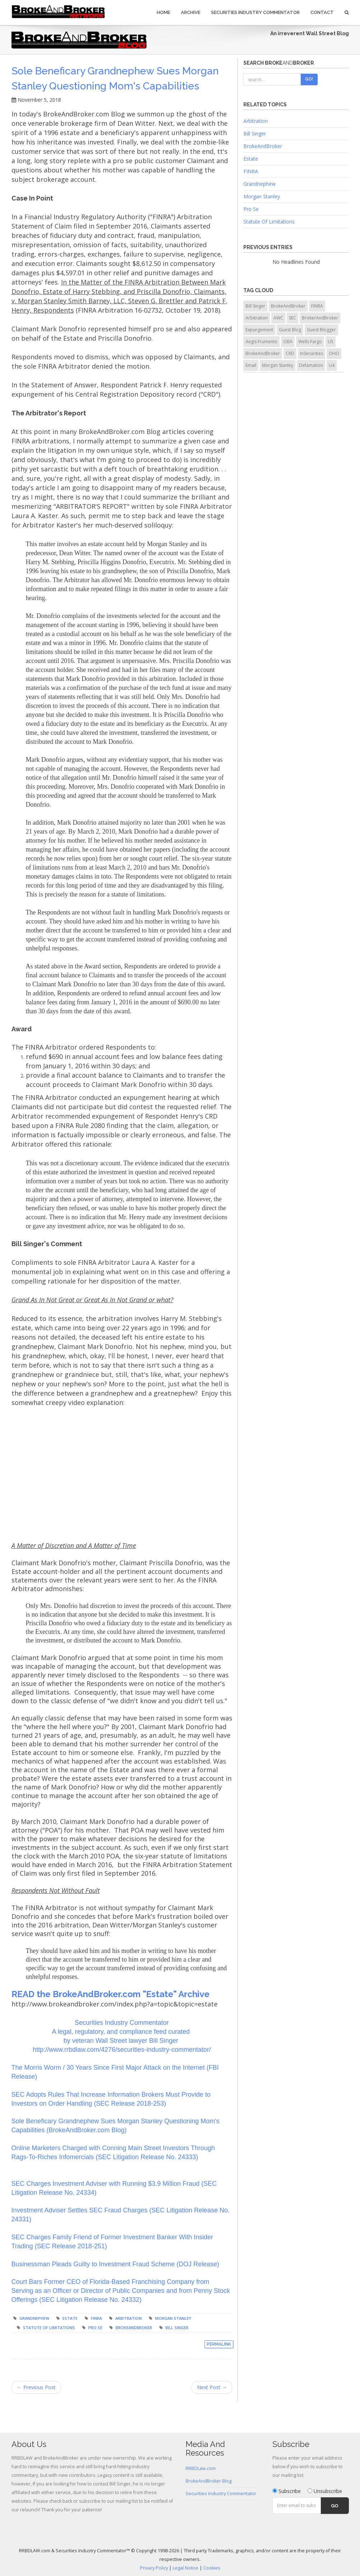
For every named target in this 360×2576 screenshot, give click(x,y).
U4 (332, 365)
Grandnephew (34, 2318)
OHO (334, 353)
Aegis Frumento (261, 341)
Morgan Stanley (173, 2318)
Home (163, 12)
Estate (70, 2318)
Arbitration (128, 2318)
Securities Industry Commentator (255, 12)
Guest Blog (290, 330)
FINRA (96, 2318)
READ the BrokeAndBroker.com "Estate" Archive (110, 1994)
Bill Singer (176, 2327)
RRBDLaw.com (201, 2468)
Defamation (311, 365)
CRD (290, 353)
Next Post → (212, 2387)
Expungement (259, 330)
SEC (292, 318)
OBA (288, 341)
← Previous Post (36, 2387)
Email (251, 365)
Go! (309, 79)
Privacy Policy (154, 2568)
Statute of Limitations (49, 2327)
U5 (330, 341)
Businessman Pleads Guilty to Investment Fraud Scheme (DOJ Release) (115, 2264)
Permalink (219, 2344)
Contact (322, 12)
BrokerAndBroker (320, 318)
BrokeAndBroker (134, 2327)
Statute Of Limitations (269, 221)
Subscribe (286, 2491)
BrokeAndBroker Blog (209, 2481)
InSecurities (311, 353)
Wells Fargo (310, 341)
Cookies (211, 2568)
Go (334, 2505)
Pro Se (95, 2327)
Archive (190, 12)
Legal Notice (185, 2568)
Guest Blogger (321, 330)
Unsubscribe (325, 2491)
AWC (278, 318)
